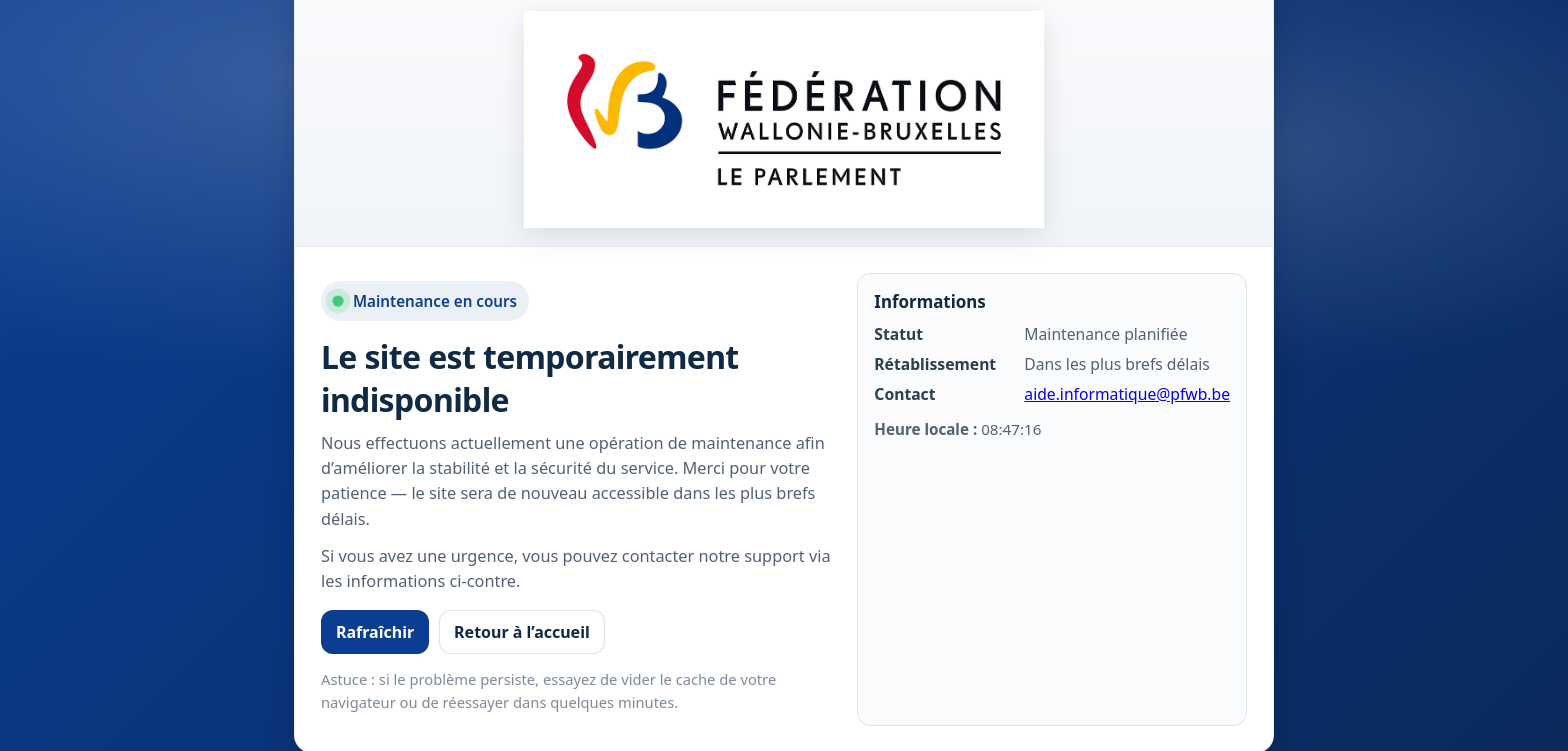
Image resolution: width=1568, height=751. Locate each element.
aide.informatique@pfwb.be (1127, 394)
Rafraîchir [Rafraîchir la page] (375, 632)
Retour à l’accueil (522, 632)
